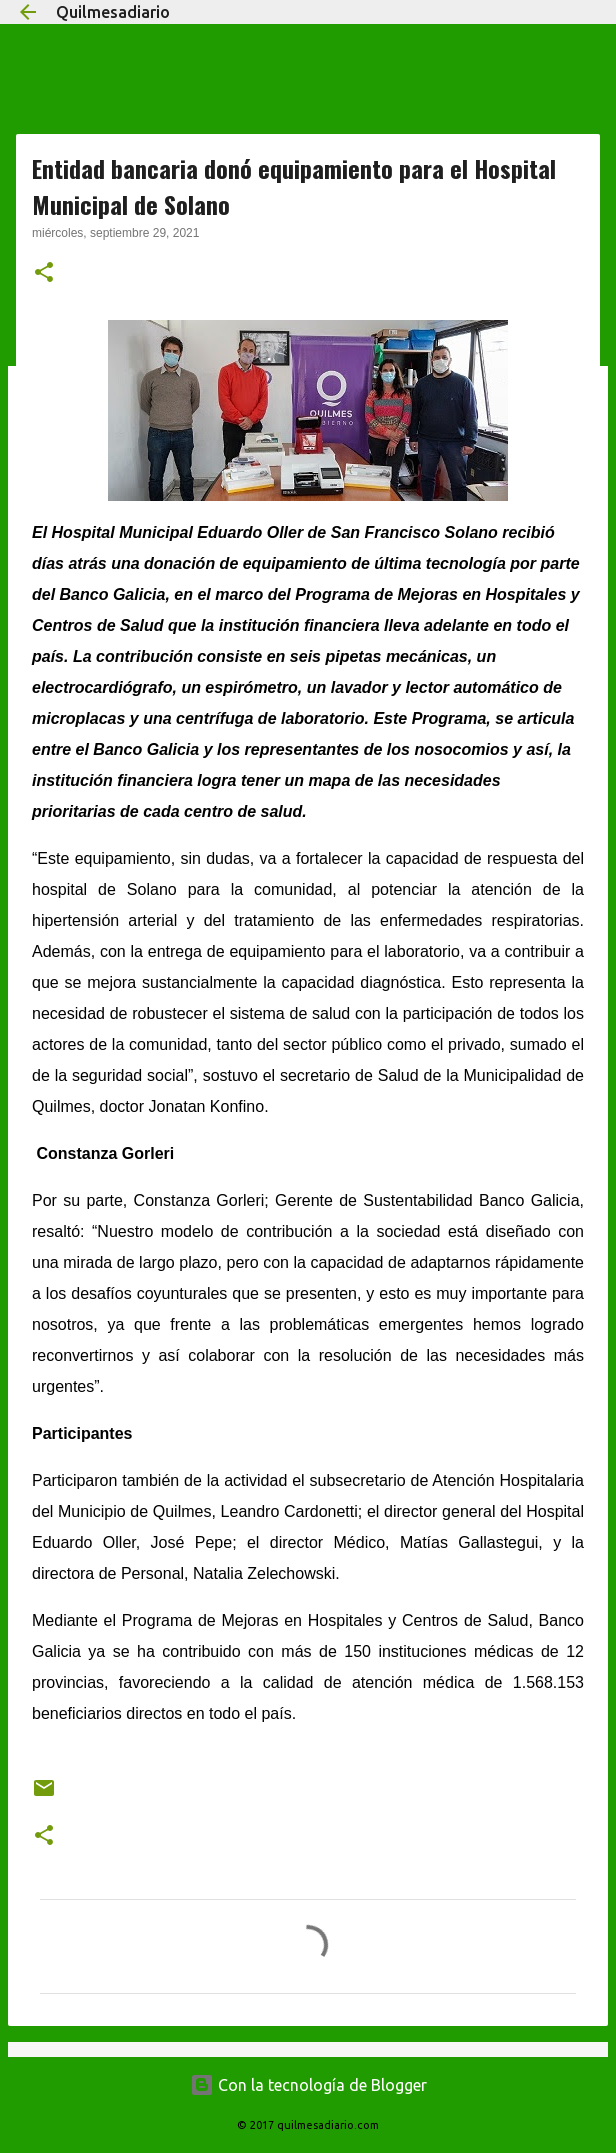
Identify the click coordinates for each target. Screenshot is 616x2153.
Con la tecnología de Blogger (308, 2085)
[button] (44, 274)
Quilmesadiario (113, 12)
